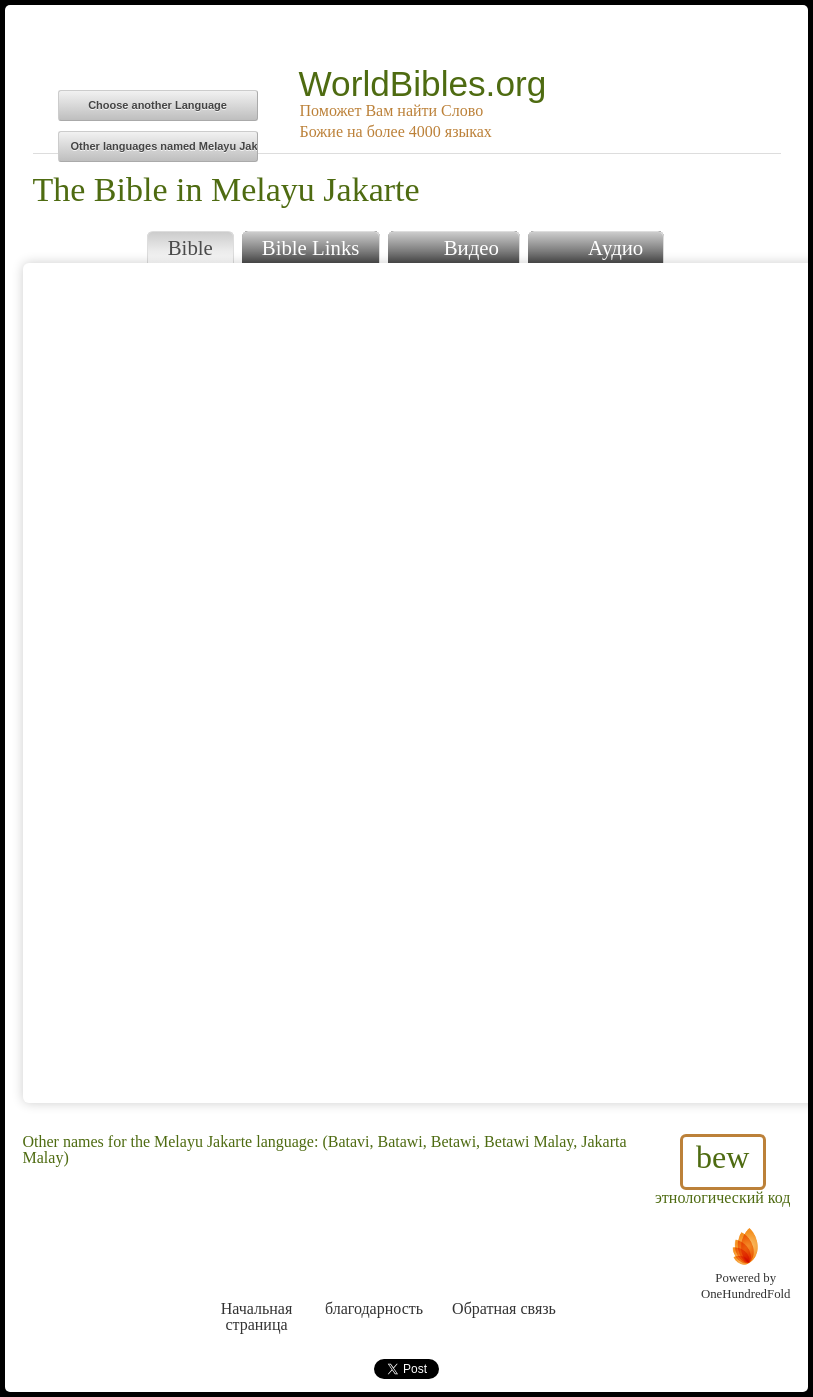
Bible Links (311, 247)
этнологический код (723, 1170)
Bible (190, 247)
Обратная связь (504, 1271)
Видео (453, 245)
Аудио (595, 245)
